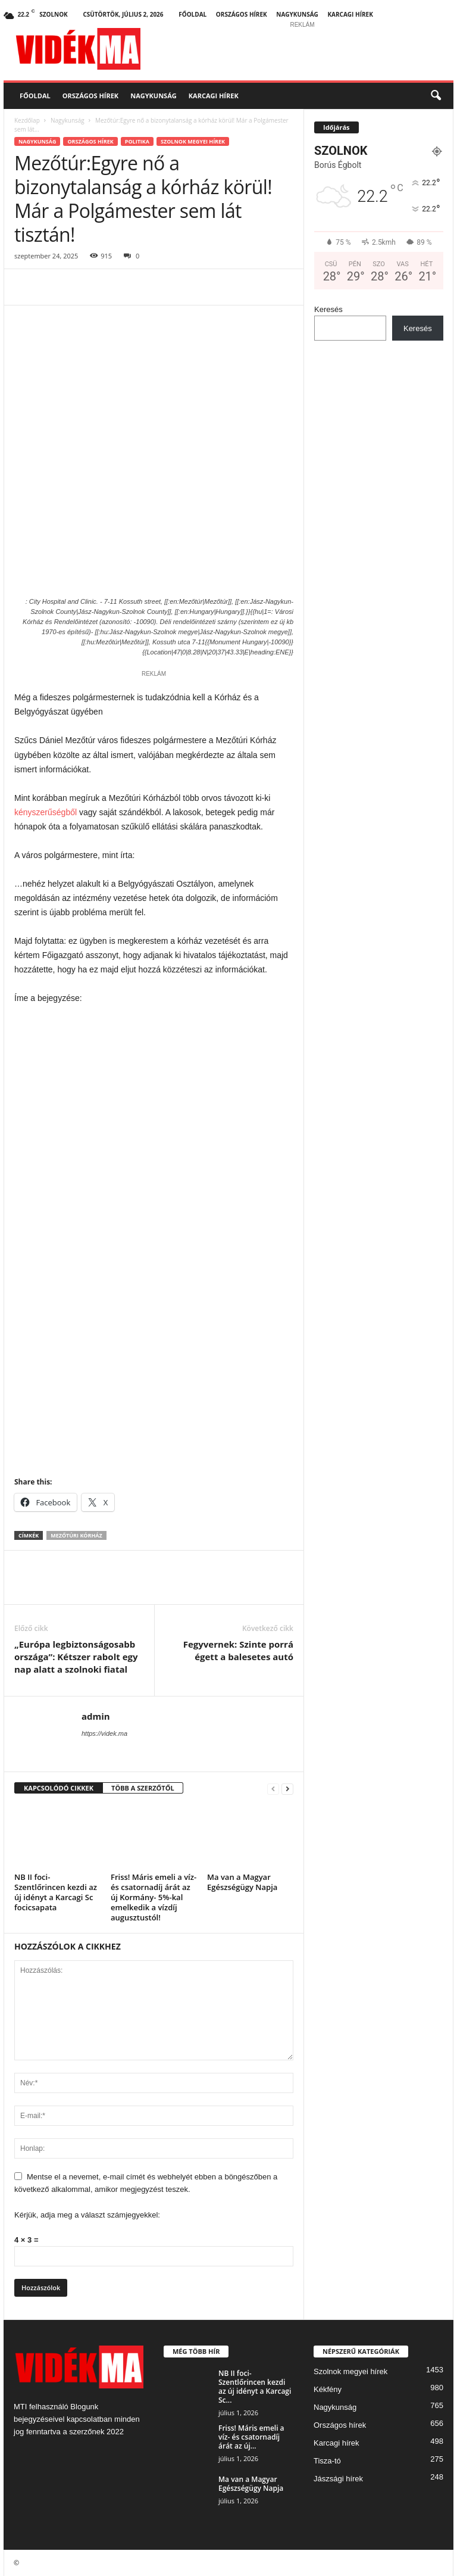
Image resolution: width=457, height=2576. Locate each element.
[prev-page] (273, 1788)
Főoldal (192, 14)
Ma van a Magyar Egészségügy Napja (242, 1882)
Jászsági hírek (338, 2478)
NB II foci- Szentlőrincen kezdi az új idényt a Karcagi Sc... (254, 2386)
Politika (137, 141)
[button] (435, 96)
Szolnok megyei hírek (193, 141)
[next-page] (287, 1788)
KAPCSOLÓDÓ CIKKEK (58, 1787)
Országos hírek (241, 14)
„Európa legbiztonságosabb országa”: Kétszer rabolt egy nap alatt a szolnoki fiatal (76, 1656)
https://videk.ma (104, 1733)
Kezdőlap (27, 120)
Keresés (328, 309)
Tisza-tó (327, 2460)
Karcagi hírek (350, 14)
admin (96, 1716)
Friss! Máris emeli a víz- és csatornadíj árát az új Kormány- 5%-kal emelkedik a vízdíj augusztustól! (153, 1897)
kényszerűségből (45, 812)
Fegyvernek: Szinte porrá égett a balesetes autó (238, 1650)
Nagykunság (297, 14)
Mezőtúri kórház (76, 1535)
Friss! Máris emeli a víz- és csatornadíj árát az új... (251, 2437)
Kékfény (328, 2389)
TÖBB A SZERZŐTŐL (142, 1787)
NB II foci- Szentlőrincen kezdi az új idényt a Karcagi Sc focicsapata (55, 1892)
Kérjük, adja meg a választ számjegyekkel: (87, 2214)
